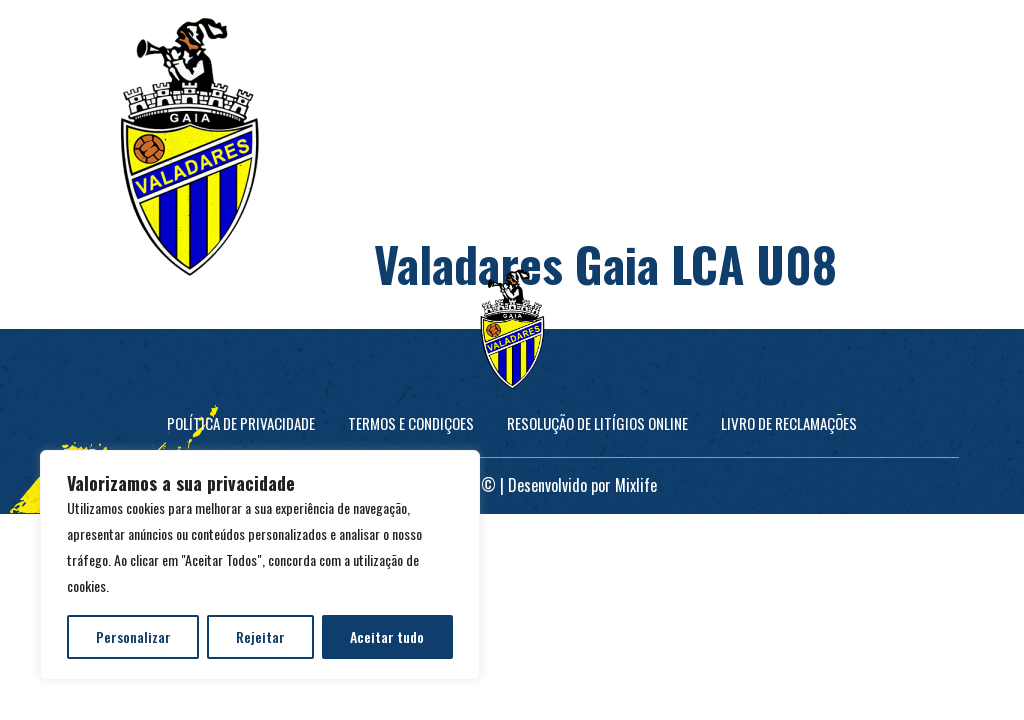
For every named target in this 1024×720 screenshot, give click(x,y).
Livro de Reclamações (789, 423)
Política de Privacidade (241, 423)
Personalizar (133, 636)
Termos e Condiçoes (411, 423)
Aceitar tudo (387, 636)
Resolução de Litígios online (597, 423)
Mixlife (636, 485)
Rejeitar (260, 636)
